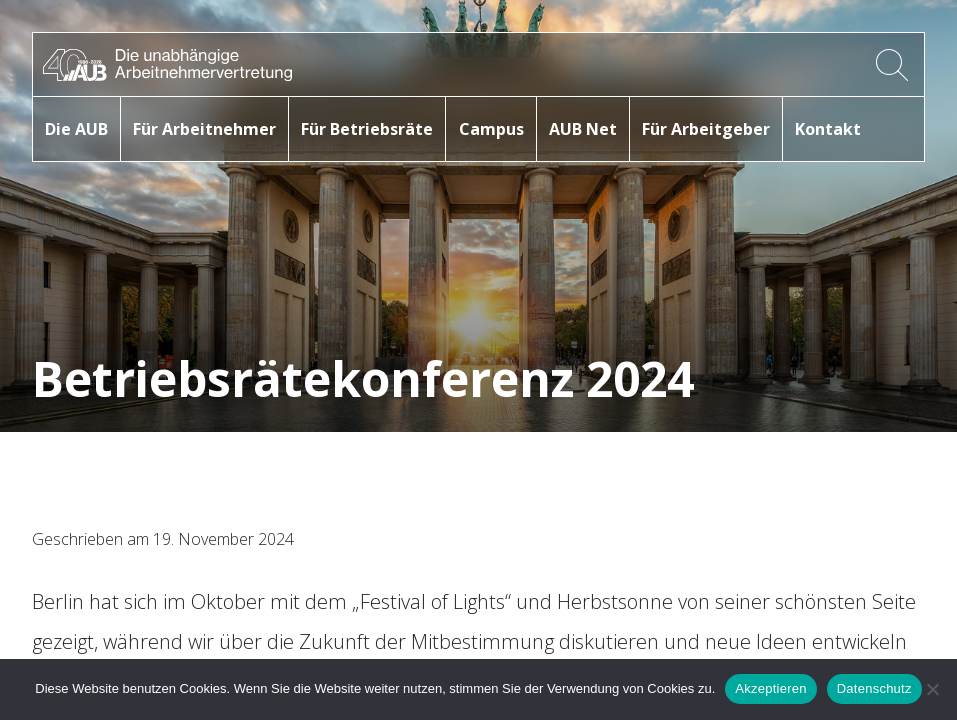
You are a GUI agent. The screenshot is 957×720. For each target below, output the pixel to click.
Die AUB (76, 129)
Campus (491, 129)
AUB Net (583, 129)
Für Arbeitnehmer (204, 129)
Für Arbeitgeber (706, 129)
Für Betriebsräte (367, 129)
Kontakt (828, 129)
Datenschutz (874, 688)
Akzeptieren (770, 688)
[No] (932, 689)
